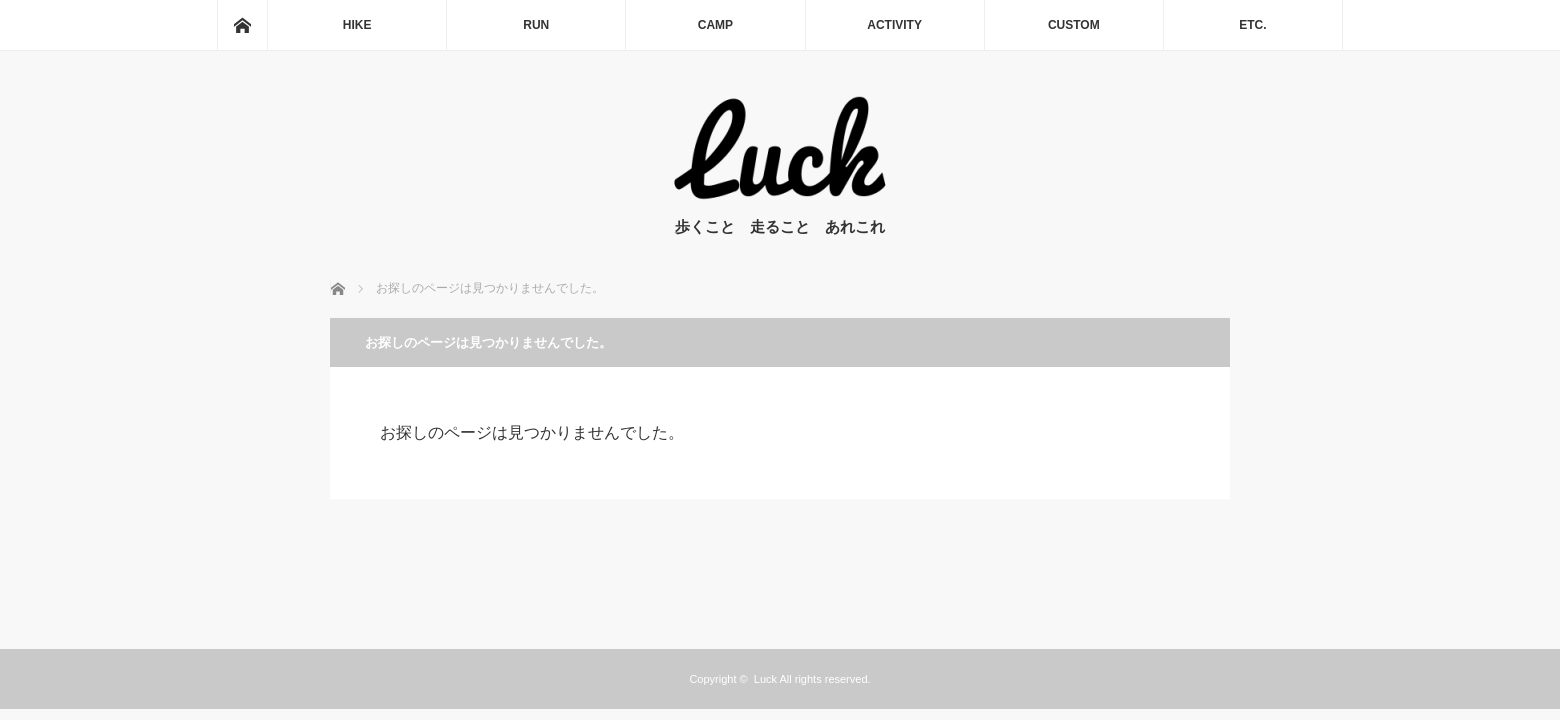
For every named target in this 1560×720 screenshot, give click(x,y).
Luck (765, 679)
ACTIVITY (894, 25)
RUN (536, 25)
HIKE (357, 25)
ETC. (1252, 25)
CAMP (715, 25)
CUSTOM (1074, 25)
